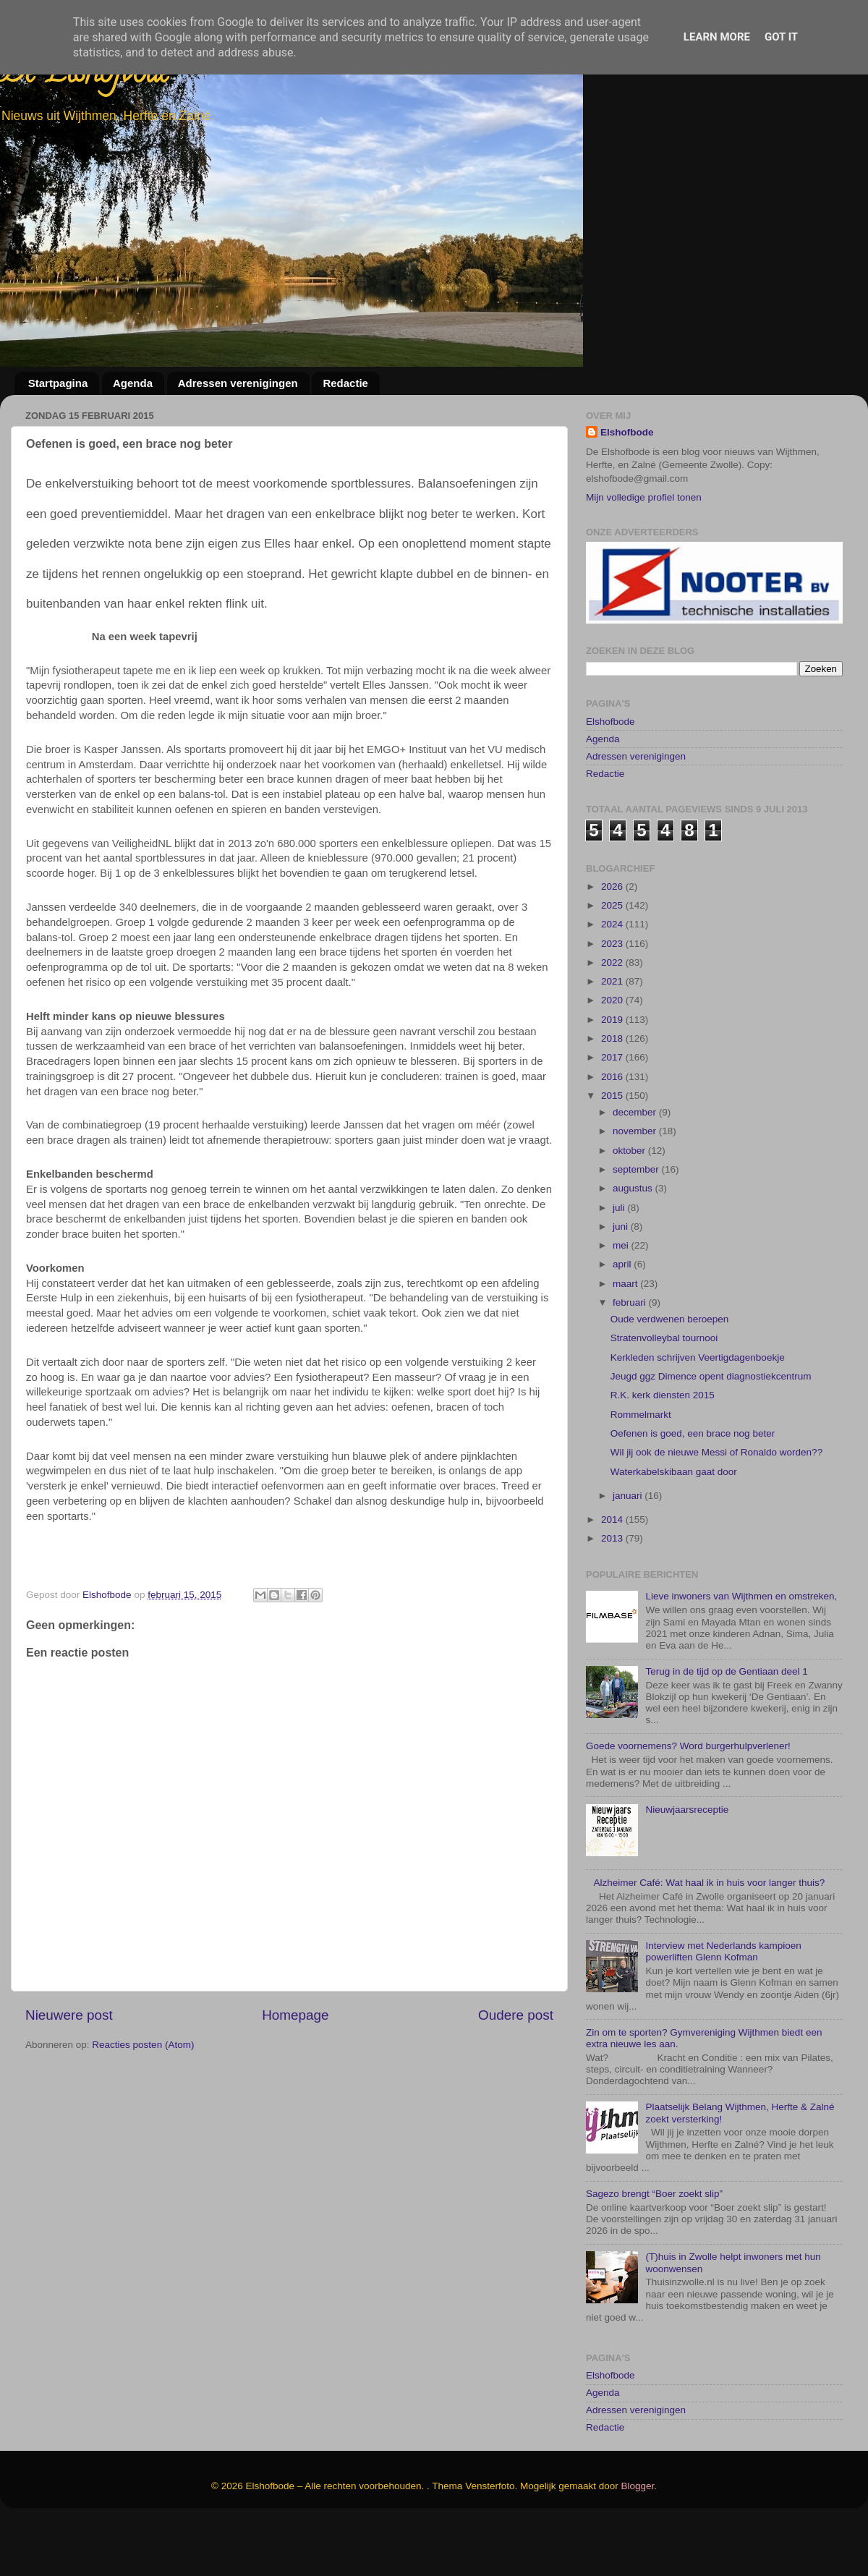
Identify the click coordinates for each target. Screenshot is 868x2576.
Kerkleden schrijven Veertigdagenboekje (697, 1411)
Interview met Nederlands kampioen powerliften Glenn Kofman (723, 2005)
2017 (613, 1110)
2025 (613, 958)
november (636, 1184)
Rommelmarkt (640, 1467)
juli (620, 1260)
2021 (613, 1034)
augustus (634, 1241)
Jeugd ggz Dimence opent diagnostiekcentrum (711, 1429)
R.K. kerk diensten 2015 (662, 1448)
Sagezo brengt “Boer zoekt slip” (654, 2247)
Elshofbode (627, 432)
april (623, 1317)
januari (628, 1548)
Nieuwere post (69, 2015)
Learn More (717, 36)
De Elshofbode (85, 75)
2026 (613, 939)
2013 (613, 1591)
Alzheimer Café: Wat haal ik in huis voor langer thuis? (709, 1936)
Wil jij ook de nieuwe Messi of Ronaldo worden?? (716, 1505)
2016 (613, 1130)
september (637, 1222)
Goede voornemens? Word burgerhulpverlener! (688, 1799)
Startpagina (58, 383)
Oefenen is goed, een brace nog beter (692, 1487)
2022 (613, 1016)
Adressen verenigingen (238, 383)
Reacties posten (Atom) (143, 2044)
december (636, 1165)
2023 (613, 996)
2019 (613, 1073)
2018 (613, 1092)
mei (622, 1298)
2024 (613, 977)
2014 (613, 1573)
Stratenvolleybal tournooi (664, 1391)
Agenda (133, 383)
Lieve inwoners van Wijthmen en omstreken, (741, 1649)
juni (622, 1280)
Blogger (638, 2539)
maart (626, 1337)
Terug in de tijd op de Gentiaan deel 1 (726, 1725)
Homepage (295, 2015)
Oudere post (515, 2015)
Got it (781, 36)
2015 (613, 1149)
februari (631, 1356)
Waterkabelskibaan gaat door (673, 1524)
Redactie (345, 383)
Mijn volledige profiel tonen (644, 497)
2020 (613, 1053)
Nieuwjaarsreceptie (686, 1863)
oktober (630, 1203)
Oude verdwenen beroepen (669, 1372)
